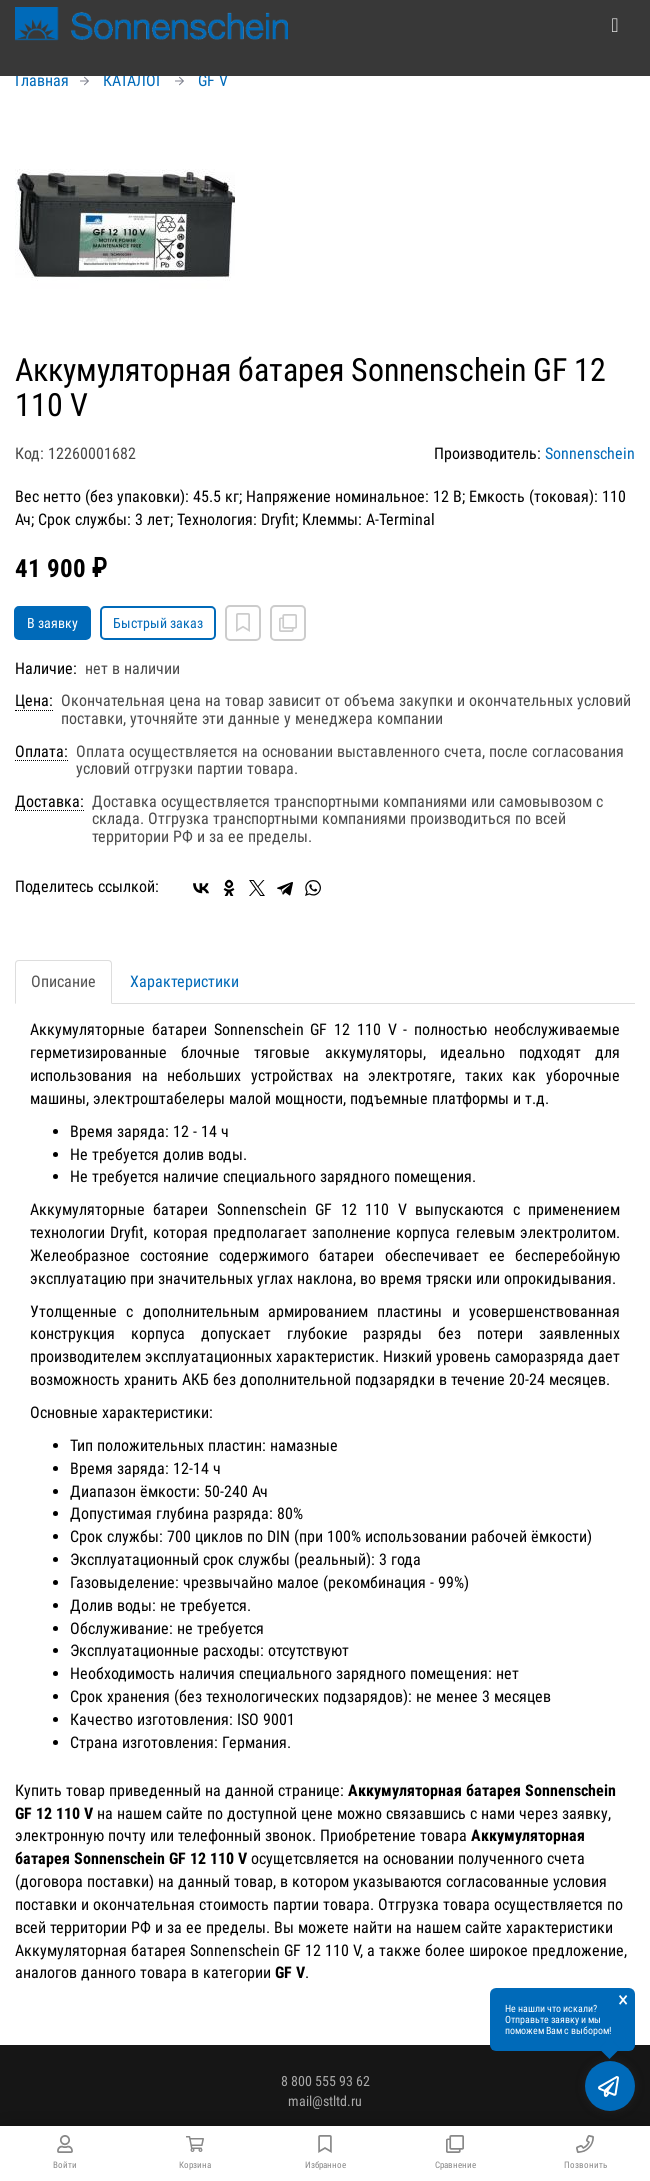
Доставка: (49, 802)
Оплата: (41, 752)
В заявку (52, 623)
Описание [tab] (63, 981)
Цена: (34, 701)
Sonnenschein (590, 453)
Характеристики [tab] (184, 981)
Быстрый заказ (158, 623)
